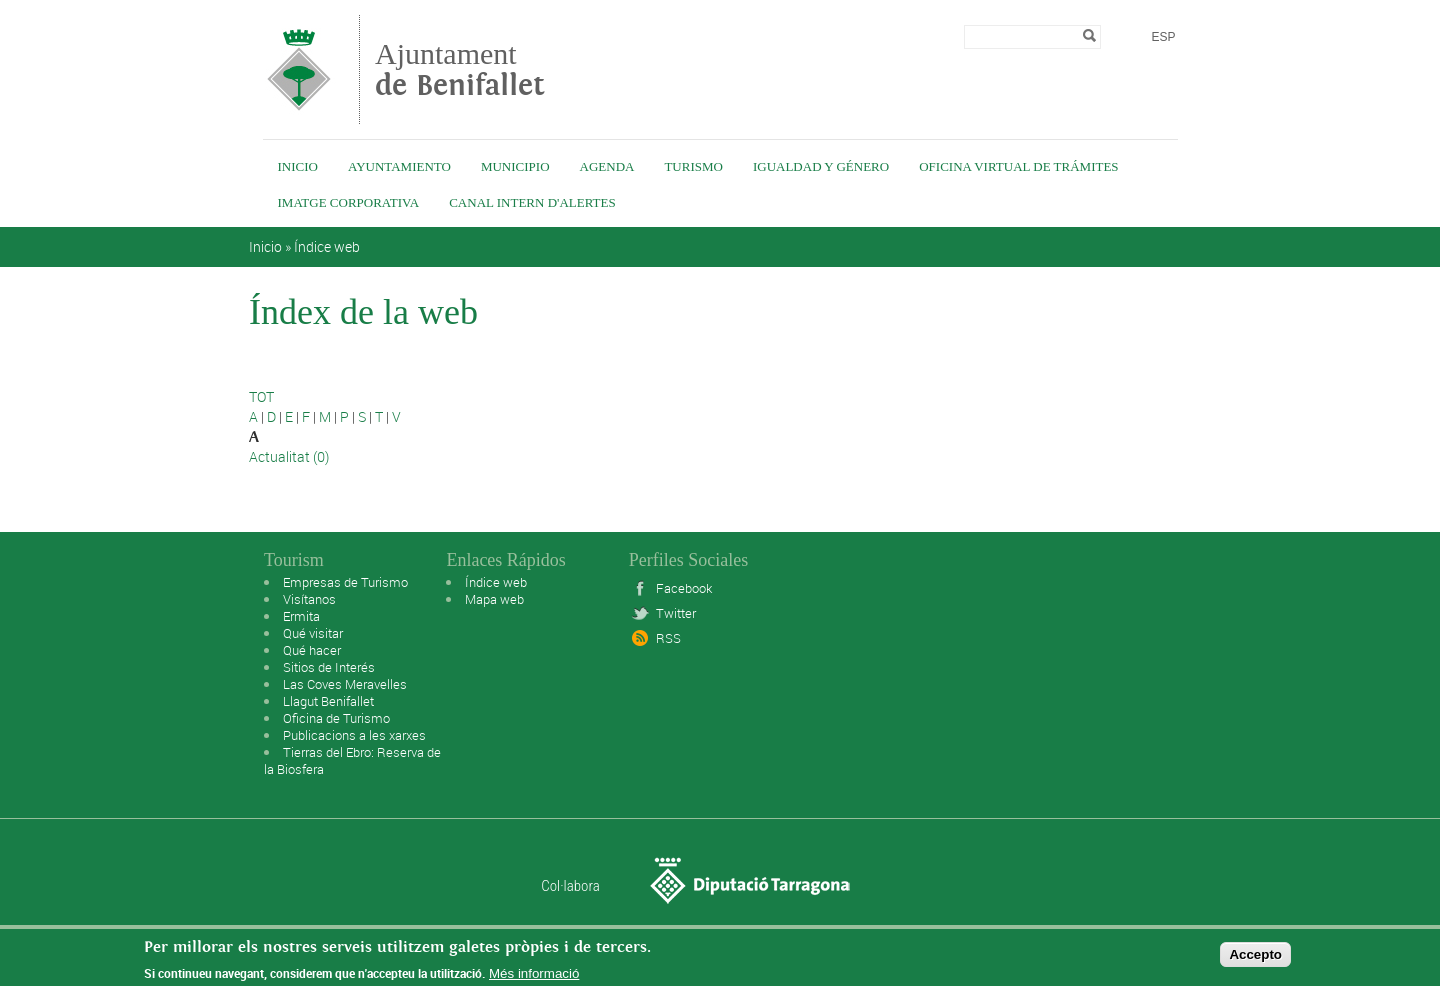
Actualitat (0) (289, 456)
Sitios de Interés (329, 667)
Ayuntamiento (399, 166)
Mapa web (494, 599)
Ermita (301, 616)
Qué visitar (313, 633)
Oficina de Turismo (336, 718)
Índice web (327, 246)
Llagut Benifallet (328, 701)
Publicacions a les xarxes (354, 735)
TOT (261, 396)
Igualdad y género (821, 166)
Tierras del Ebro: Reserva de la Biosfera (352, 760)
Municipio (515, 166)
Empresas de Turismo (345, 582)
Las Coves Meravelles (345, 684)
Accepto (1255, 959)
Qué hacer (312, 650)
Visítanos (309, 599)
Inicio (298, 166)
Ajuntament (460, 69)
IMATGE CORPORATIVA (349, 202)
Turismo (693, 166)
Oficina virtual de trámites (1018, 166)
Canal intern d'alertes (532, 202)
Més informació (534, 978)
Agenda (607, 166)
